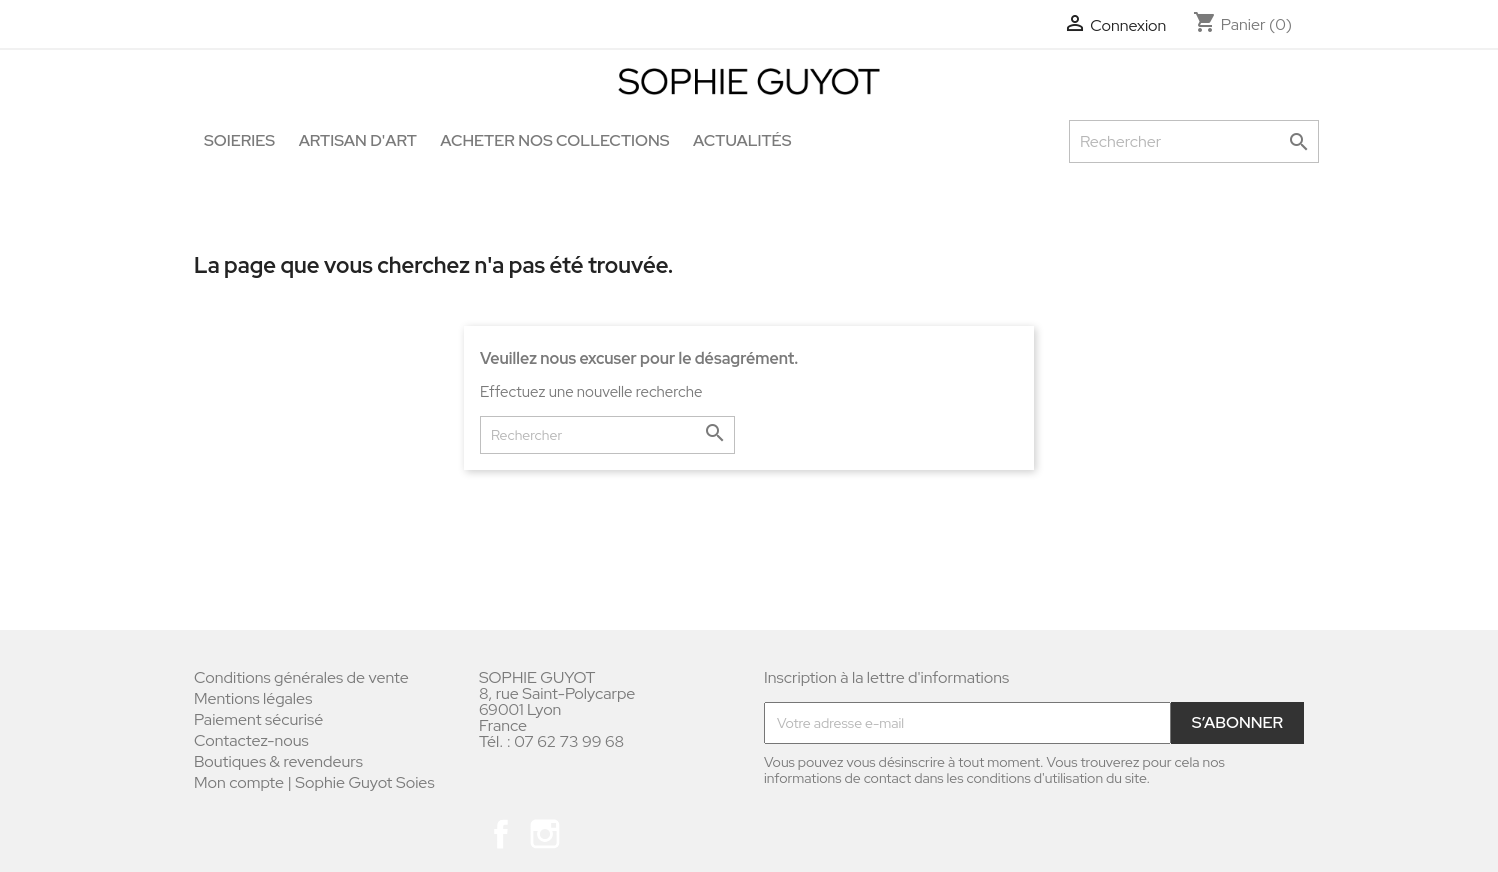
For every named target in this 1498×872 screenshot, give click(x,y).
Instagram (545, 834)
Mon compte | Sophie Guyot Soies (314, 782)
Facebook (501, 834)
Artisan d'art (358, 140)
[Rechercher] (1194, 141)
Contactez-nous (251, 740)
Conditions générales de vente (301, 677)
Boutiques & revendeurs (278, 761)
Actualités (742, 140)
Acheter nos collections (554, 140)
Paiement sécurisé (258, 719)
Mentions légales (253, 698)
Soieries (239, 140)
